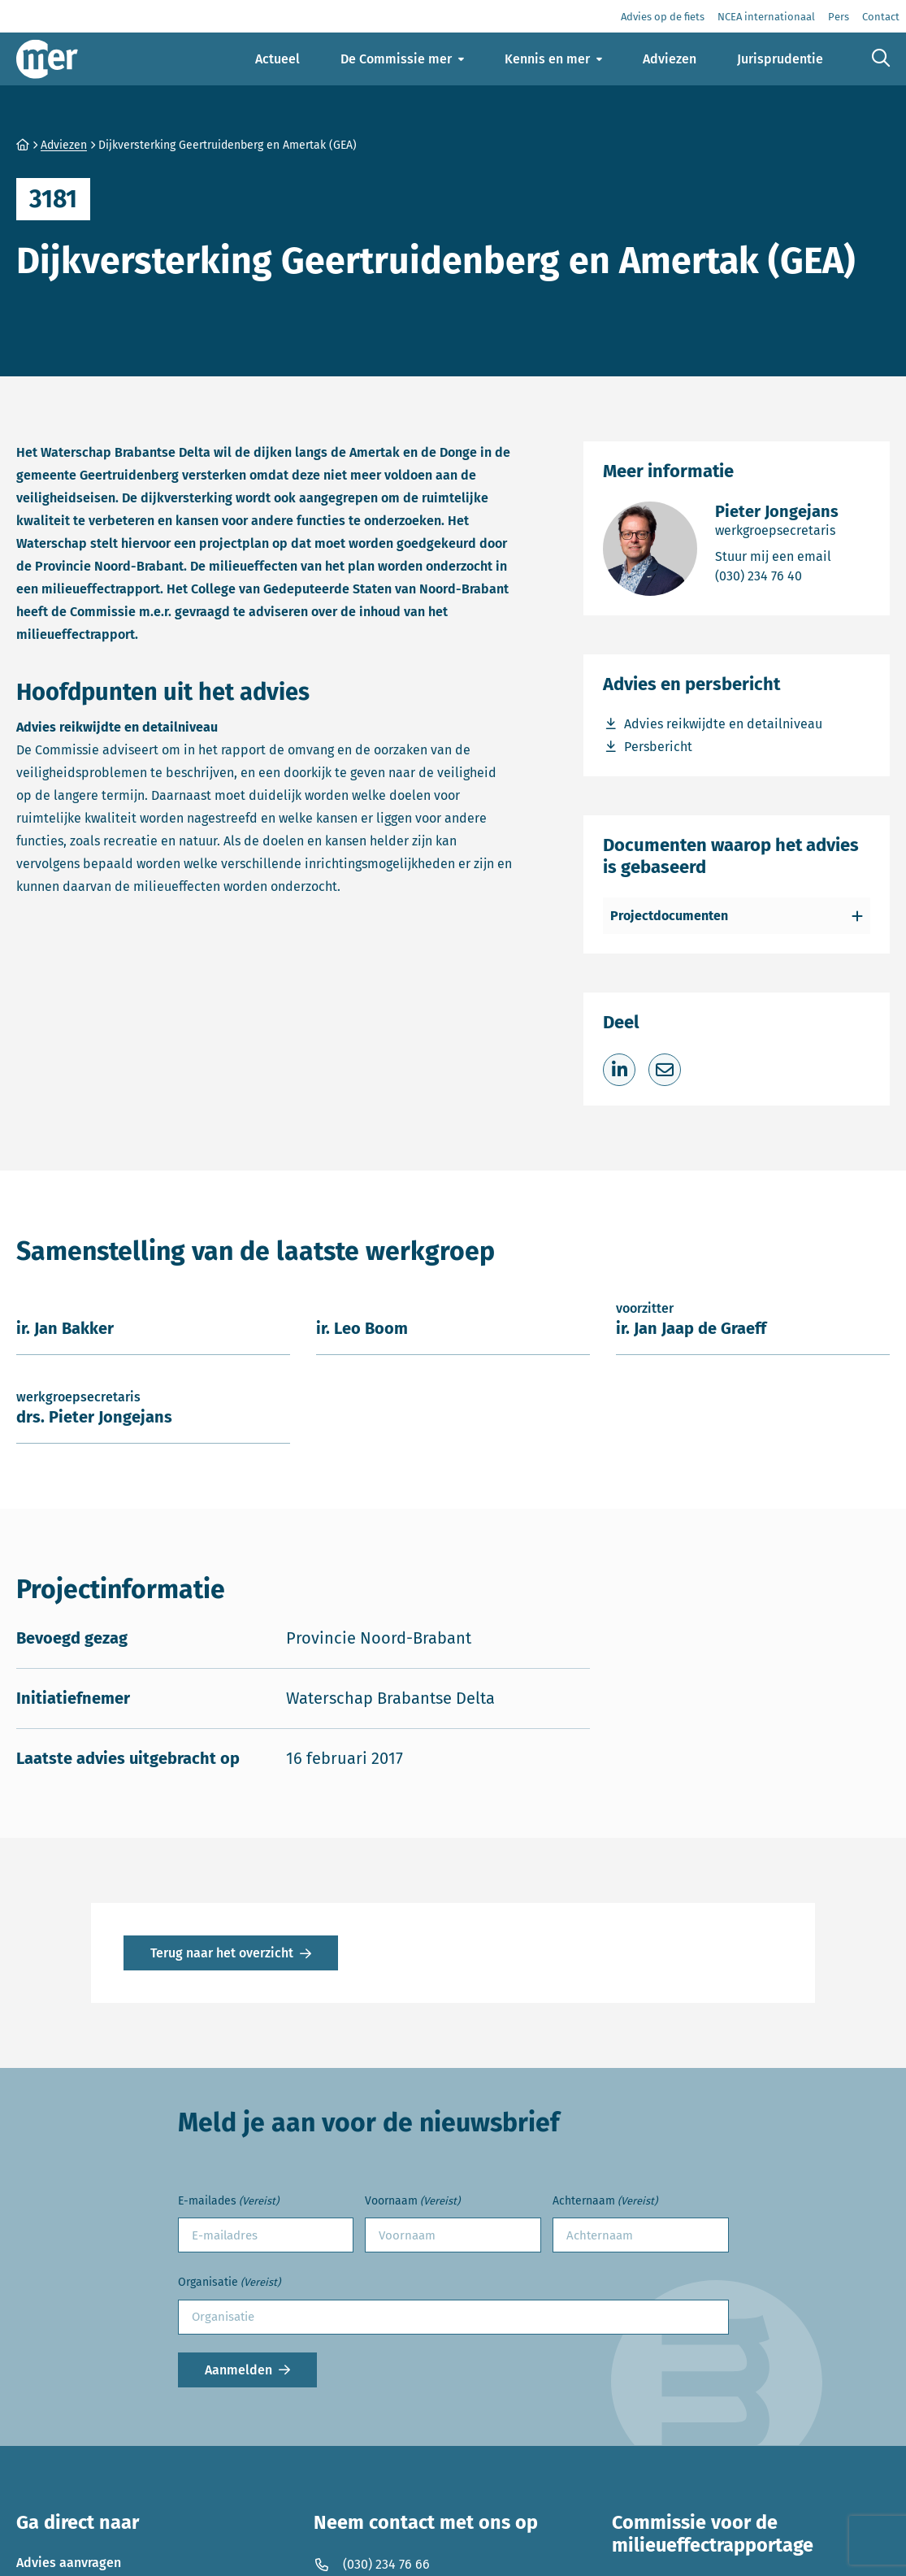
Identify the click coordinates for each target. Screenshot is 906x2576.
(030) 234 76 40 (777, 575)
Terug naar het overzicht (221, 1953)
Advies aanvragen (68, 2562)
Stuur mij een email (777, 555)
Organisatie (229, 2283)
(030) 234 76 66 (372, 2564)
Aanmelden (238, 2370)
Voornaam (412, 2202)
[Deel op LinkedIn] (619, 1069)
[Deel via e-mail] (664, 1069)
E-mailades (228, 2202)
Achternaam (605, 2202)
